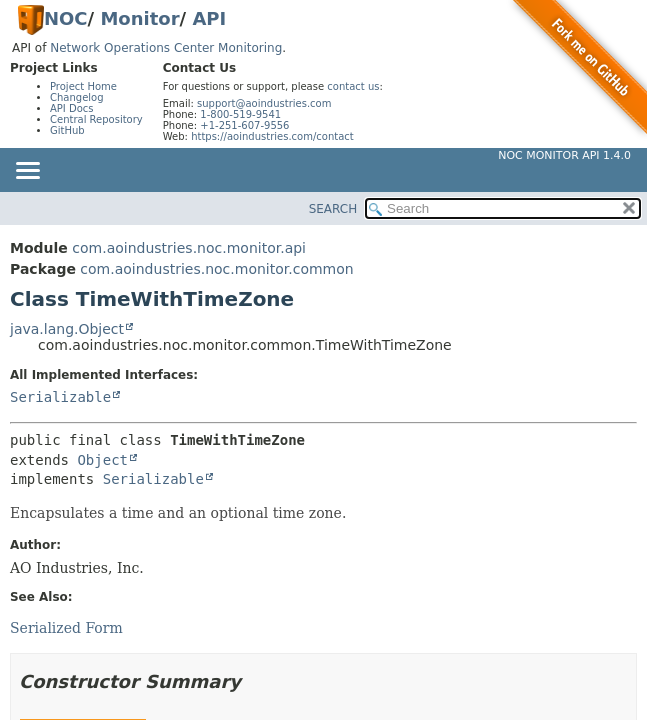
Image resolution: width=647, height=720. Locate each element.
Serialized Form (66, 628)
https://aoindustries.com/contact (272, 136)
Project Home (83, 86)
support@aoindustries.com (264, 103)
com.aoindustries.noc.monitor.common (216, 269)
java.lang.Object (67, 329)
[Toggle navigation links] (27, 172)
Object (102, 460)
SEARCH (333, 209)
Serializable (60, 397)
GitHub (67, 130)
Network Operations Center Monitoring (166, 48)
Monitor (139, 18)
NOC (66, 18)
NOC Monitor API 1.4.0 (564, 155)
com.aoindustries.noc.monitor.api (189, 248)
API (209, 18)
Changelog (77, 97)
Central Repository (96, 119)
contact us (353, 86)
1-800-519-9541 (240, 114)
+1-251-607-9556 (244, 125)
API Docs (72, 108)
